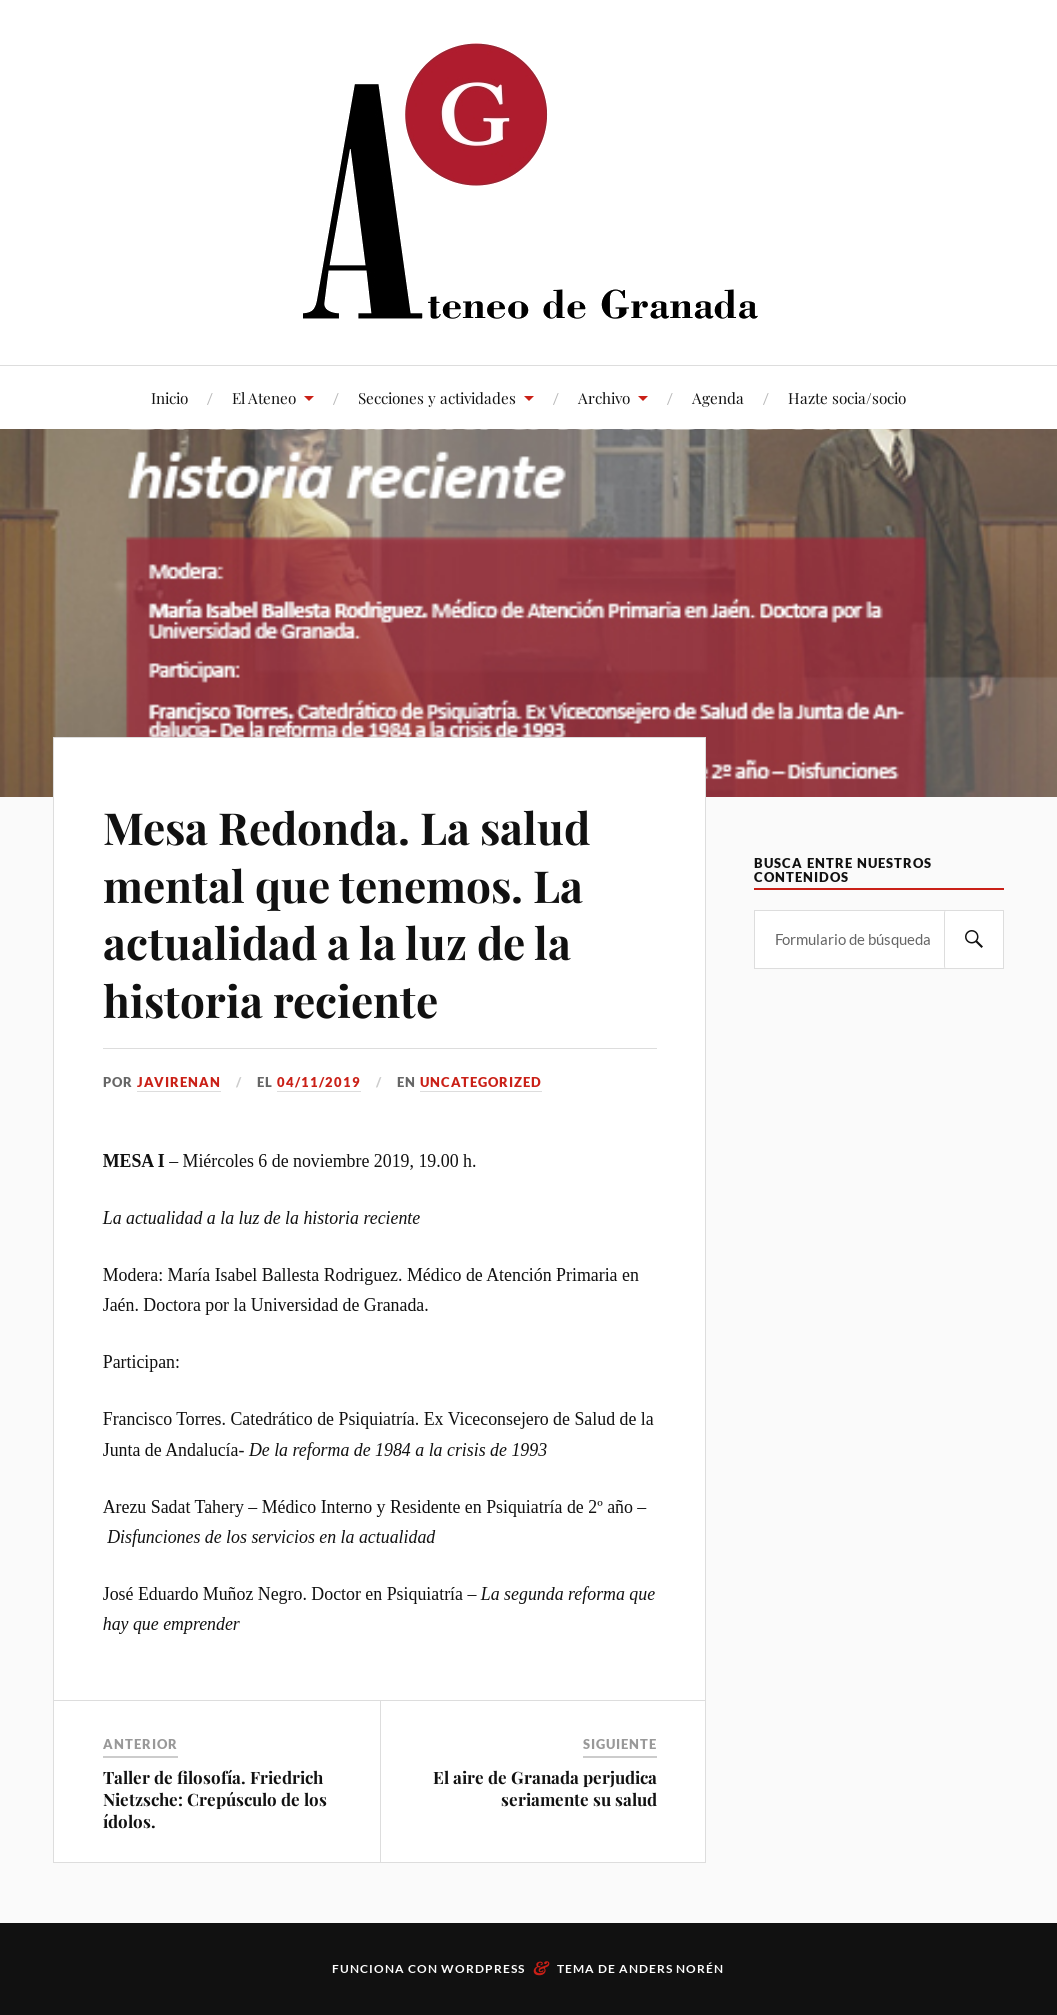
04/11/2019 (319, 1082)
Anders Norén (671, 1968)
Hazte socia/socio (847, 397)
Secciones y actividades (437, 397)
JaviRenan (179, 1082)
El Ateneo (264, 397)
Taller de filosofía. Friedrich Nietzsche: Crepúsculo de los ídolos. (215, 1799)
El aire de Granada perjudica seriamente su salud (545, 1788)
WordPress (483, 1968)
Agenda (718, 397)
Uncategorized (481, 1082)
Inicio (169, 397)
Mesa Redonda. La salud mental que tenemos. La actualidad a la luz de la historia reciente (346, 912)
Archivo (604, 397)
